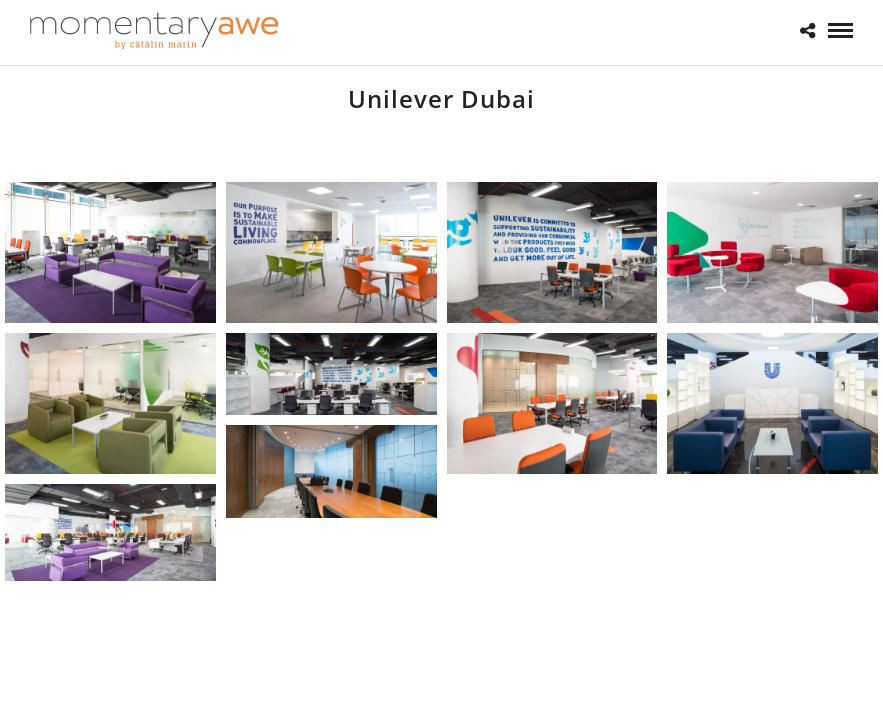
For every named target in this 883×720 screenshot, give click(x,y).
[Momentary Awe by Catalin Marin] (155, 30)
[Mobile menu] (840, 30)
